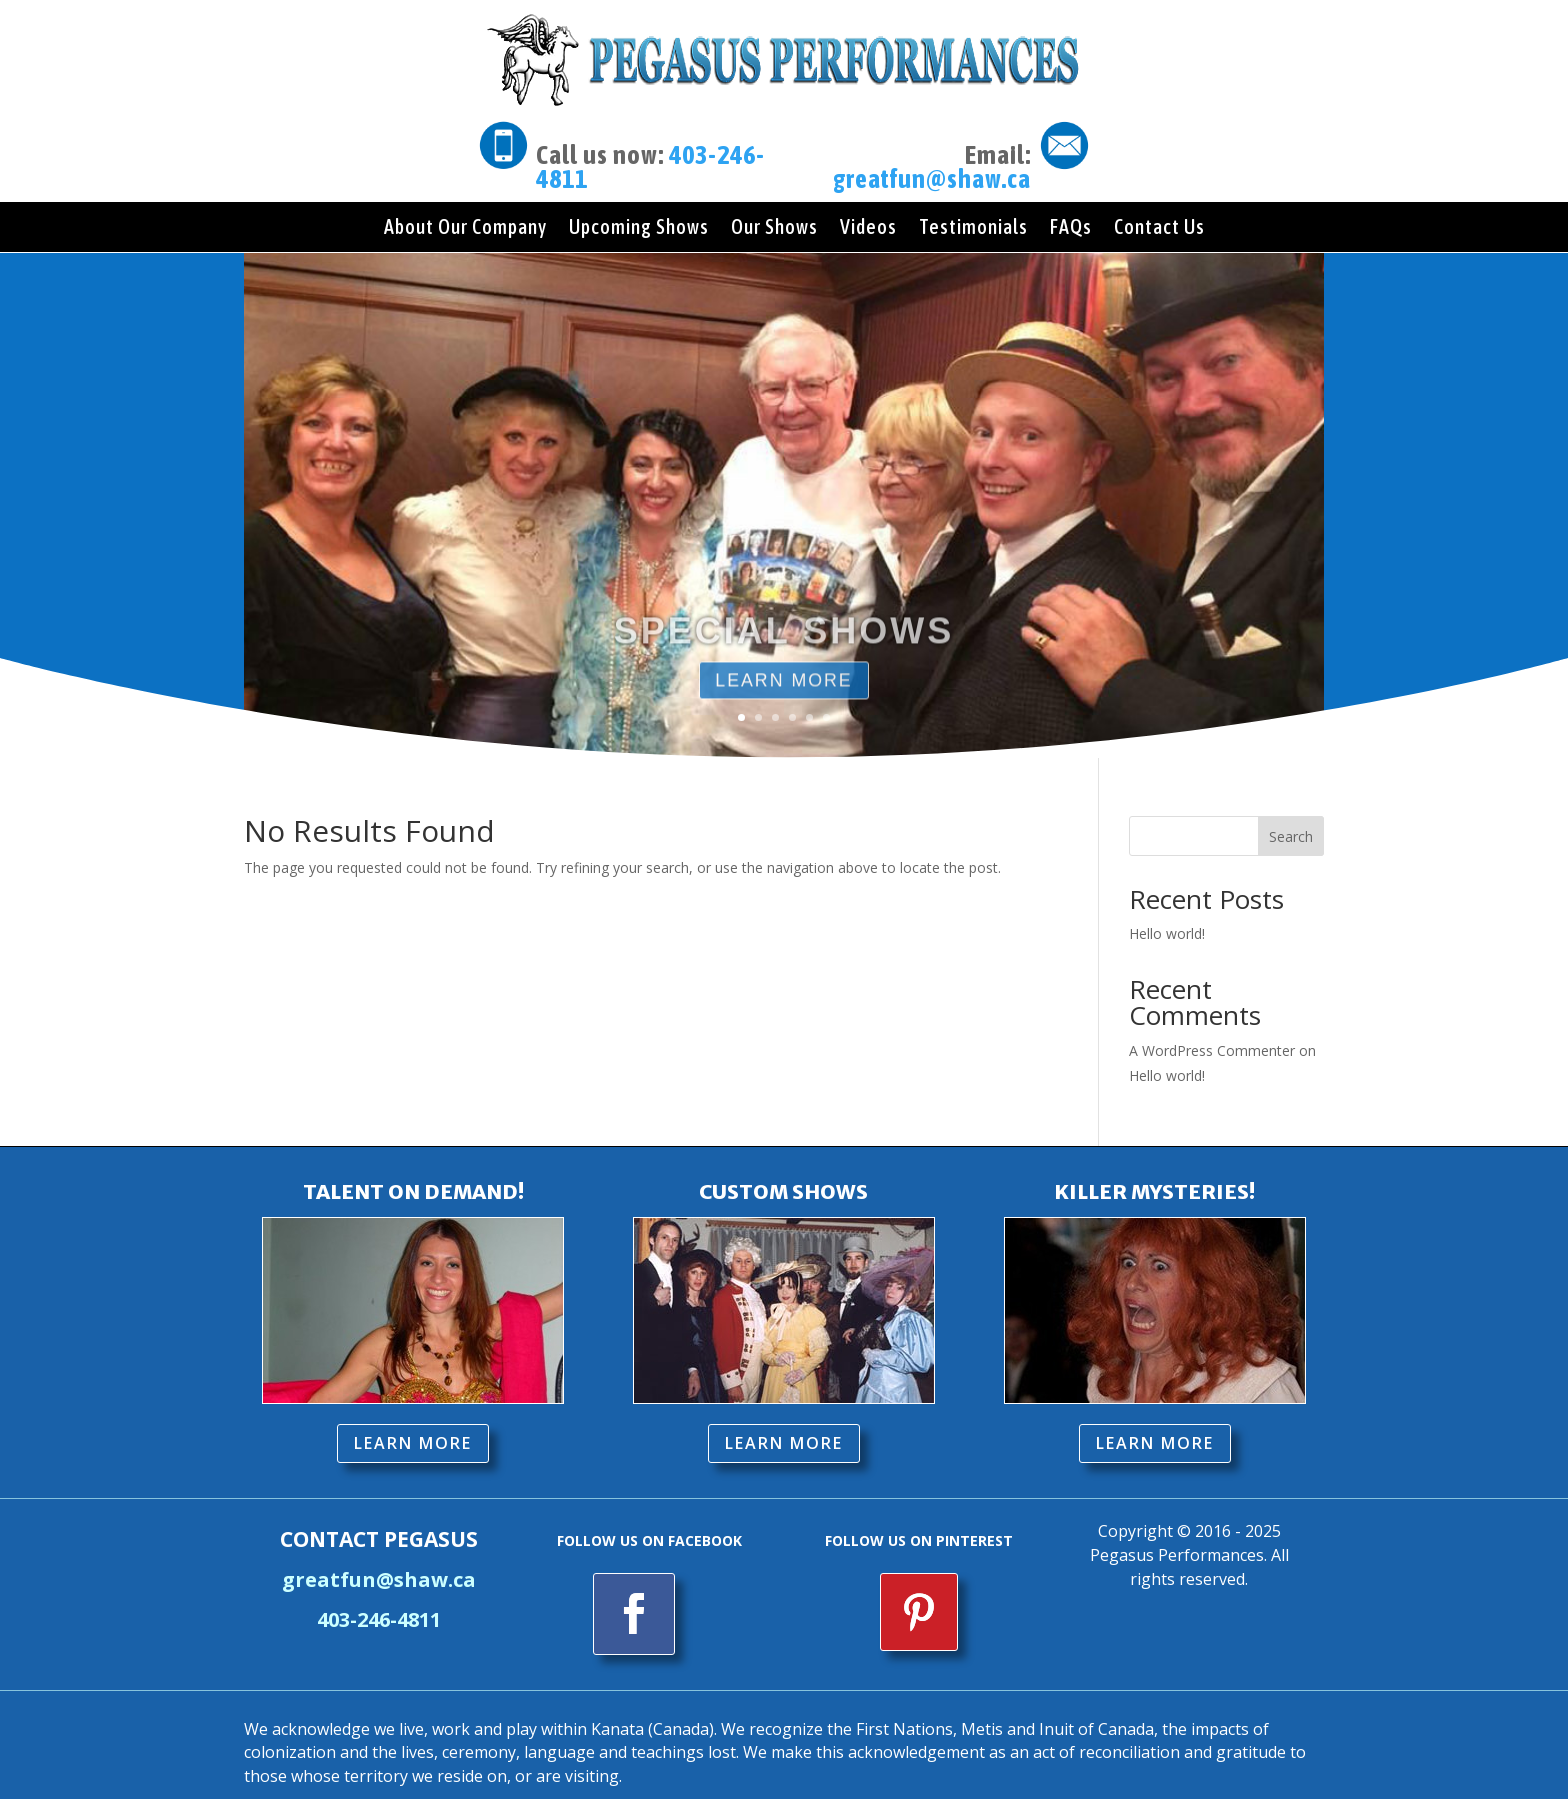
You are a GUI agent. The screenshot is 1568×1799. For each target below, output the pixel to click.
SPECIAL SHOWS (784, 652)
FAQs (1071, 229)
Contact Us (1159, 229)
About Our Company (465, 229)
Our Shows (774, 229)
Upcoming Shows (639, 229)
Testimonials (973, 229)
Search (1291, 819)
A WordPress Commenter (1212, 1033)
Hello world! (1167, 916)
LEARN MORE (413, 1426)
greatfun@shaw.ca (932, 179)
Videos (868, 229)
